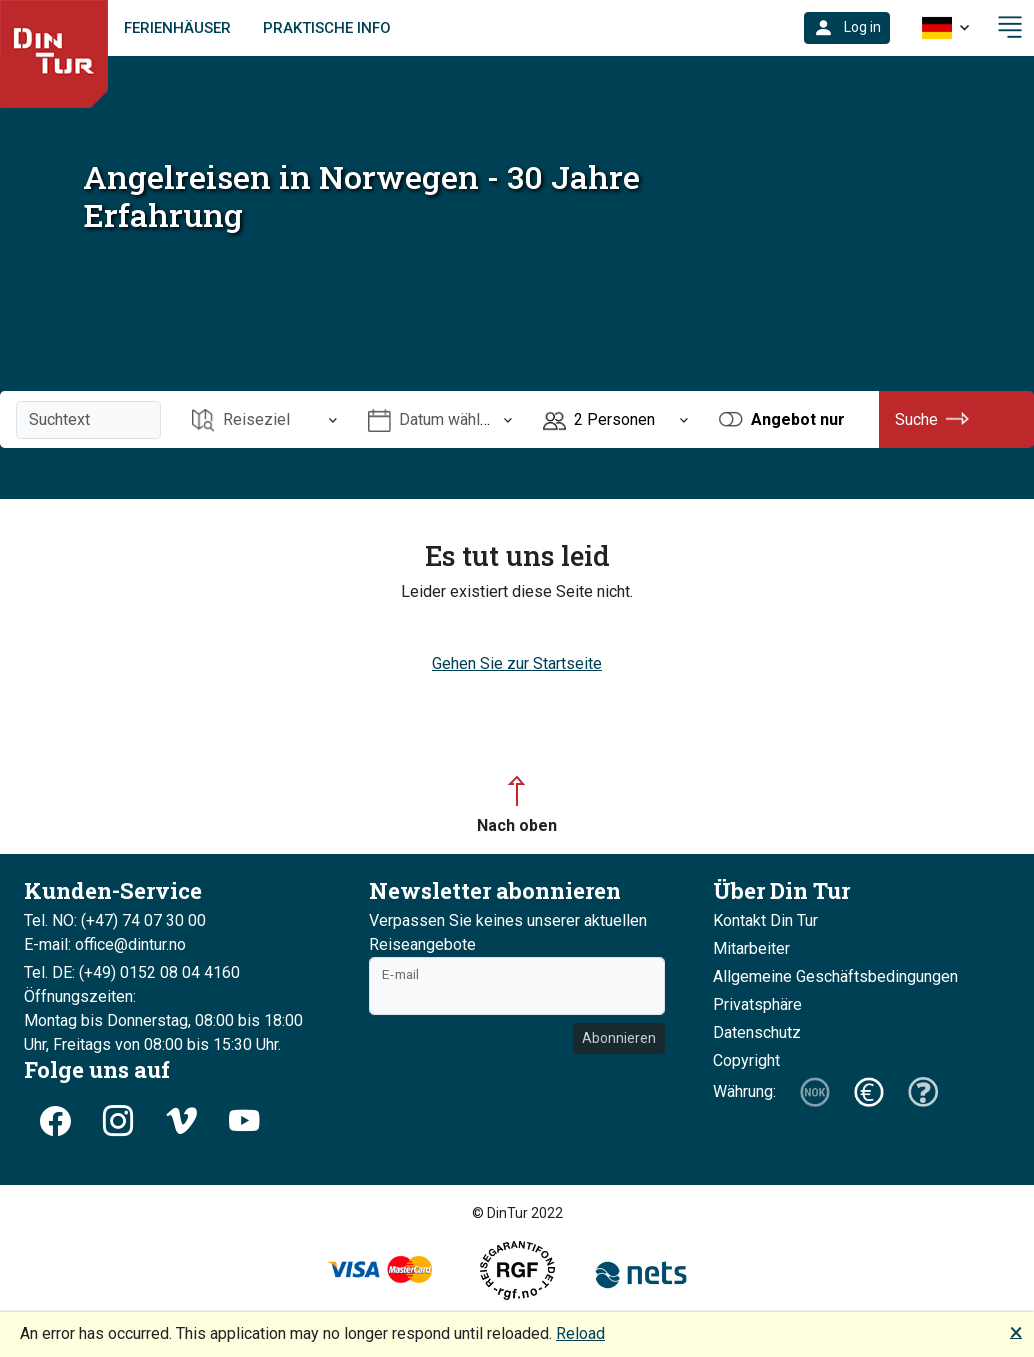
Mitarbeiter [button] (751, 948)
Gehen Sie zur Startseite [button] (517, 663)
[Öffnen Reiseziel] (264, 419)
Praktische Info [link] (327, 28)
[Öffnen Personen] (615, 419)
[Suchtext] (88, 420)
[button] (847, 28)
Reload (580, 1333)
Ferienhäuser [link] (177, 28)
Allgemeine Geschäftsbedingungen (835, 976)
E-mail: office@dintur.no (105, 944)
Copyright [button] (746, 1060)
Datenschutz (757, 1032)
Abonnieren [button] (619, 1038)
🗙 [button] (1016, 1331)
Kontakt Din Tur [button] (765, 920)
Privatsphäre (757, 1004)
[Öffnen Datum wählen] (440, 419)
